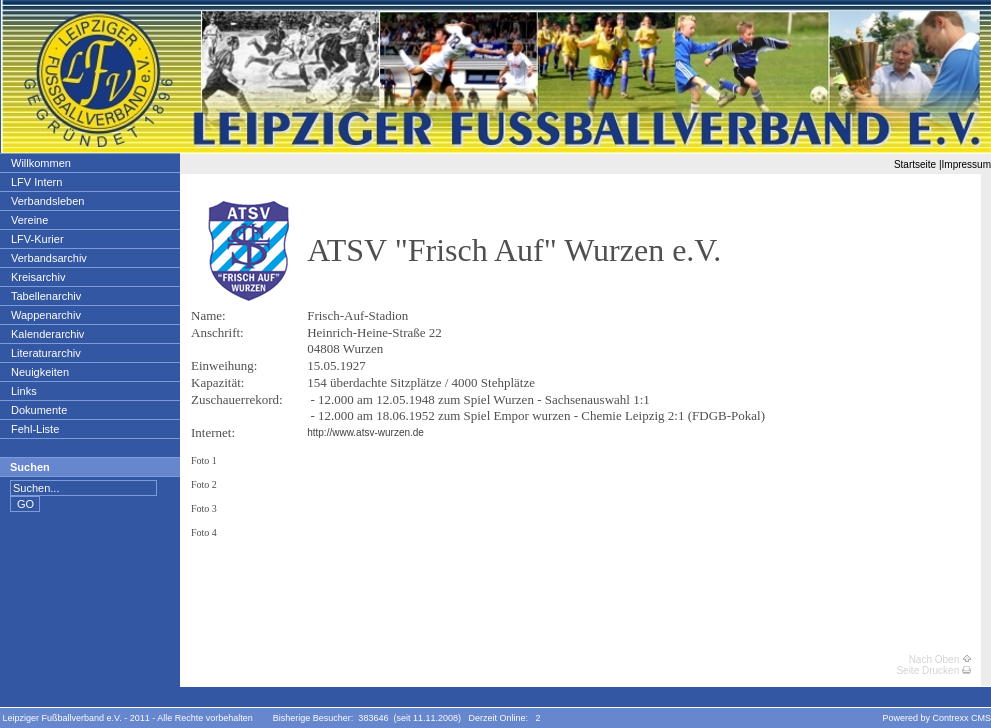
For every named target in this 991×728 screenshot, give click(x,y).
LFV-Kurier (37, 239)
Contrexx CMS (961, 718)
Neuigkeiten (39, 372)
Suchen (30, 467)
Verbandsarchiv (48, 258)
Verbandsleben (47, 201)
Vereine (29, 220)
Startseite (915, 164)
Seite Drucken (933, 670)
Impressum (966, 164)
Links (23, 391)
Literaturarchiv (45, 353)
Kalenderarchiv (47, 334)
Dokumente (38, 410)
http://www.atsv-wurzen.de (365, 432)
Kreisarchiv (37, 277)
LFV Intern (36, 182)
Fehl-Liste (34, 429)
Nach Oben (940, 659)
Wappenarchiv (45, 315)
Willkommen (40, 163)
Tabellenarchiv (45, 296)
